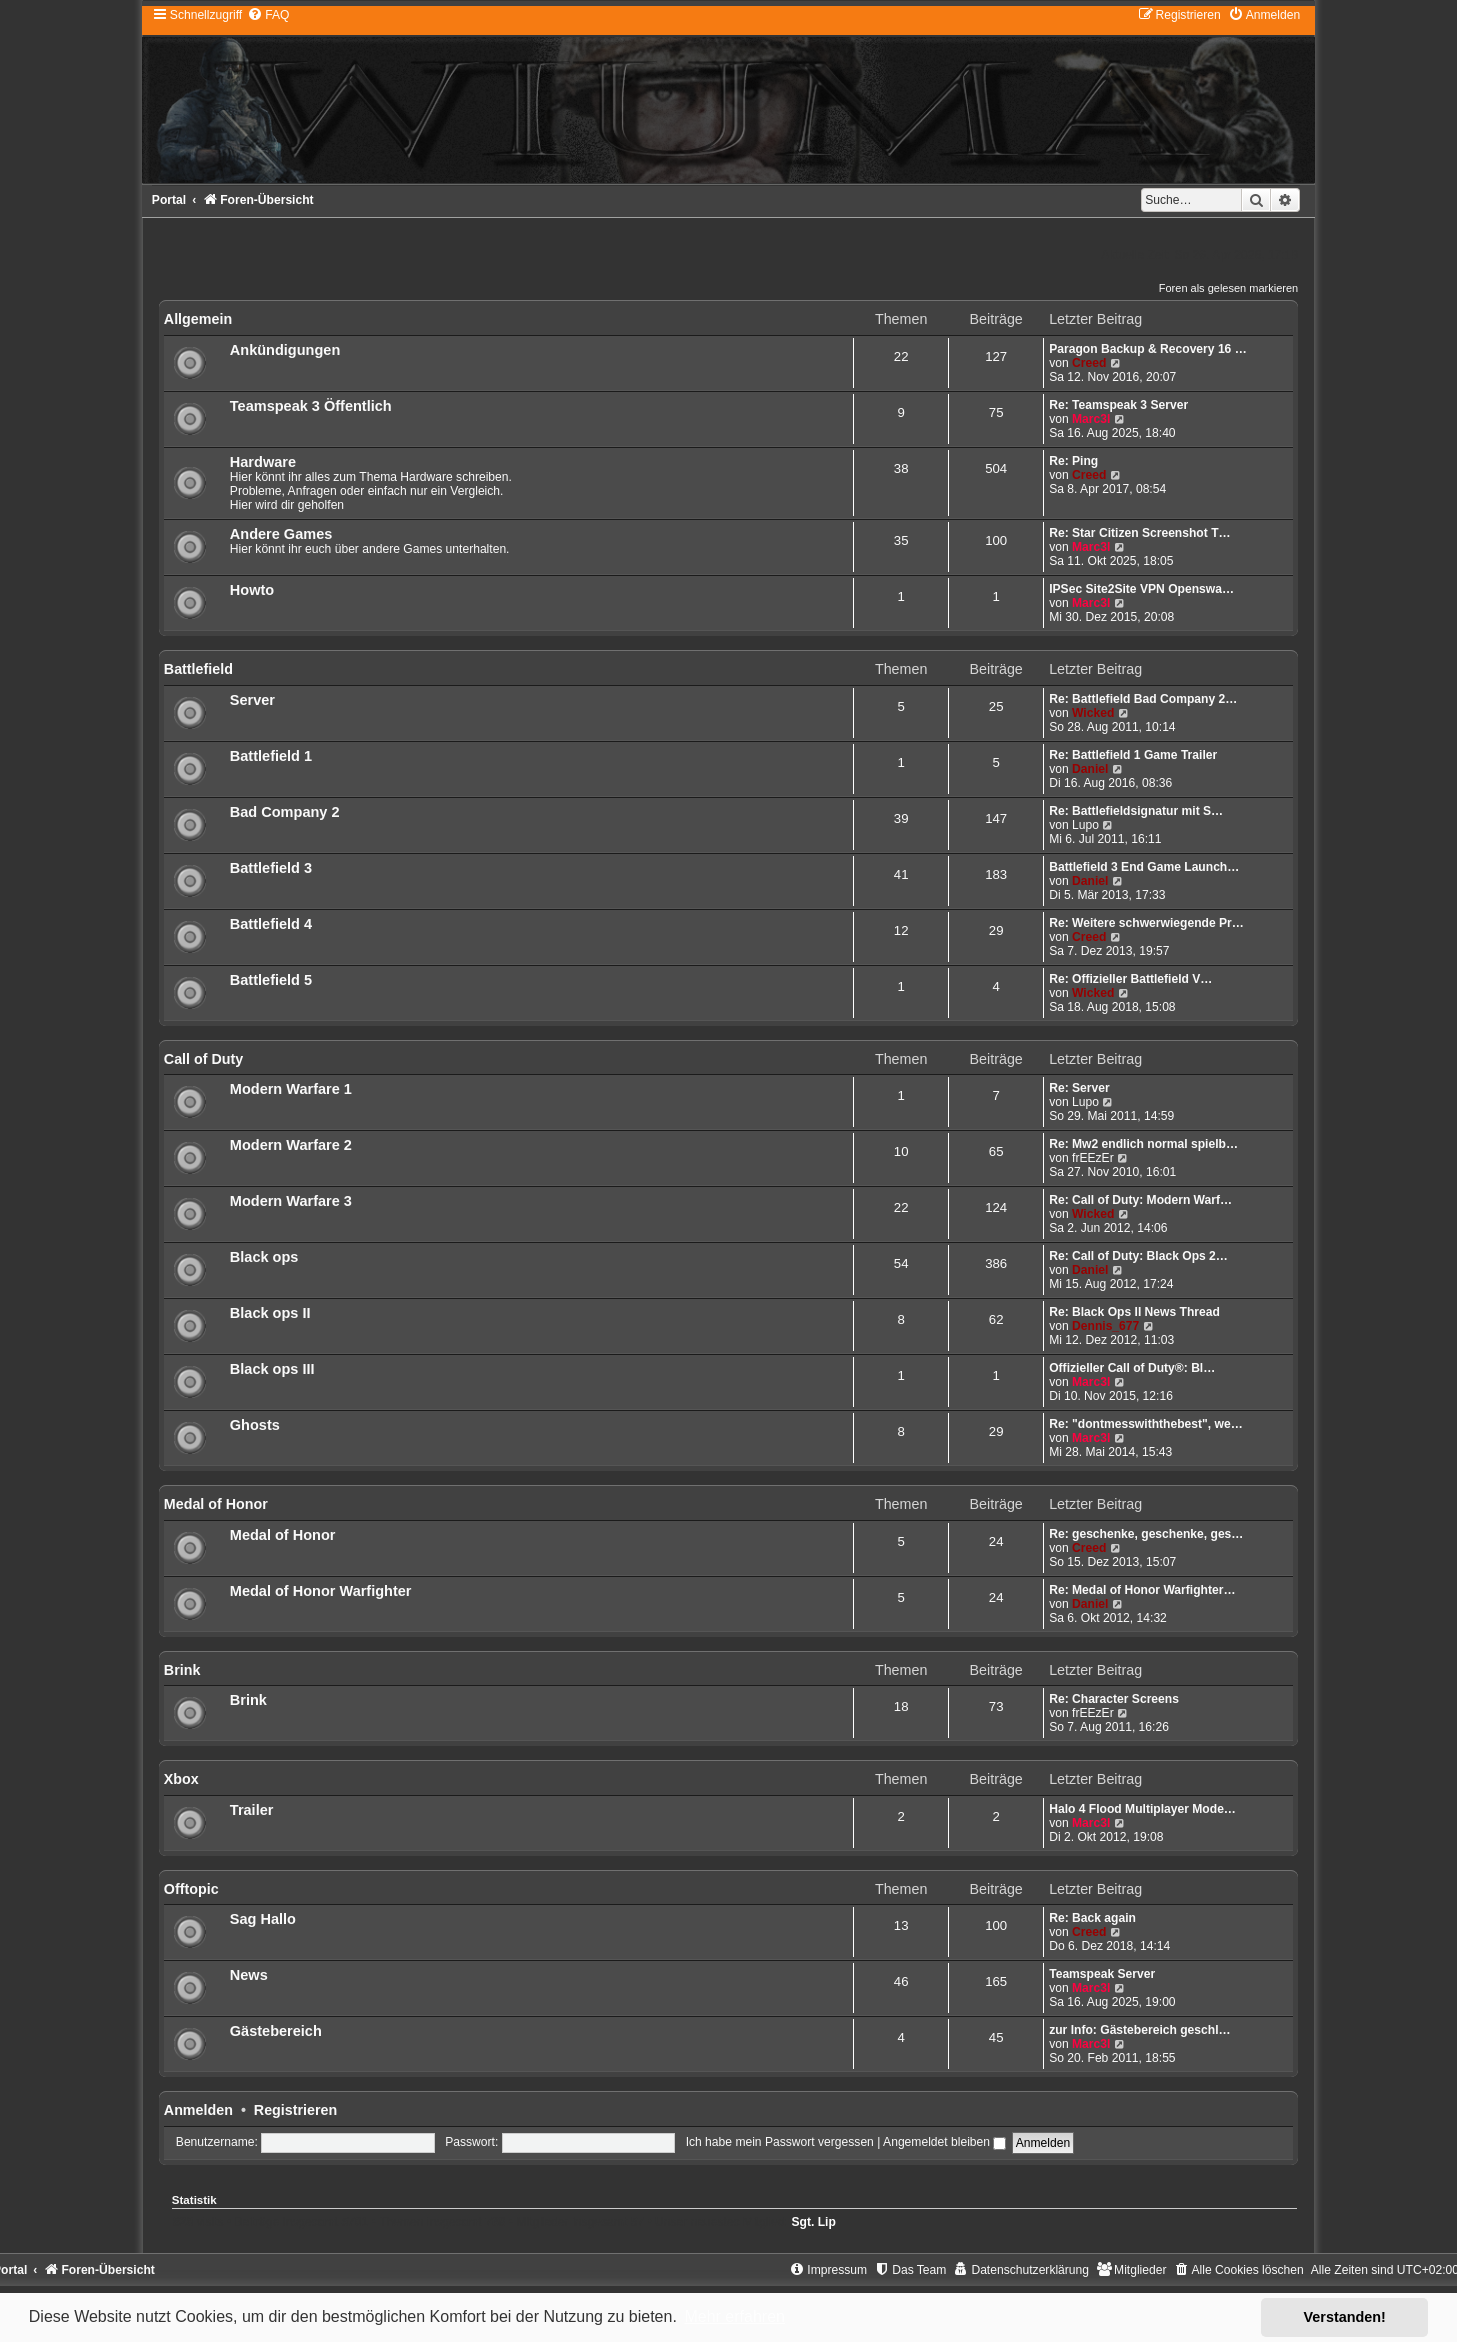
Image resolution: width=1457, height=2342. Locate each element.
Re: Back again (1092, 1918)
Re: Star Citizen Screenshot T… (1139, 533)
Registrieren (295, 2110)
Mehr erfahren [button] (734, 2316)
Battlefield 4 (271, 924)
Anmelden (198, 2110)
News (249, 1975)
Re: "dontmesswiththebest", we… (1146, 1424)
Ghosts (255, 1425)
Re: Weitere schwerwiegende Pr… (1146, 923)
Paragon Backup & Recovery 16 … (1148, 349)
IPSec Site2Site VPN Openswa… (1141, 589)
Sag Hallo (263, 1919)
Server (252, 700)
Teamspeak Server (1102, 1974)
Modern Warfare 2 (291, 1145)
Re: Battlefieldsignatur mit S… (1136, 811)
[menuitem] (268, 15)
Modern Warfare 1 (291, 1089)
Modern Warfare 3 (291, 1201)
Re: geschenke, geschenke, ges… (1146, 1534)
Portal (169, 200)
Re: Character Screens (1114, 1699)
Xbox (181, 1779)
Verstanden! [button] (1345, 2317)
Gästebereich (276, 2031)
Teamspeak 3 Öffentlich (311, 406)
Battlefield (198, 669)
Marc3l (1091, 419)
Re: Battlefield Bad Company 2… (1143, 699)
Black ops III (272, 1369)
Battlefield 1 (271, 756)
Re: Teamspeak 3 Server (1118, 405)
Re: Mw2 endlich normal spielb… (1143, 1144)
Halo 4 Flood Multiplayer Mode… (1142, 1809)
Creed (1089, 363)
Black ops (264, 1257)
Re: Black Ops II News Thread (1134, 1312)
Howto (252, 590)
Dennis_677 (1105, 1326)
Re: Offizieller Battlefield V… (1130, 979)
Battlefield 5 (271, 980)
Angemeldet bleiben (944, 2142)
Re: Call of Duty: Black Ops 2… (1138, 1256)
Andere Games (281, 534)
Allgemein (198, 319)
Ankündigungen (285, 350)
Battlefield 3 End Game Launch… (1144, 867)
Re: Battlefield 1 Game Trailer (1133, 755)
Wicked (1093, 713)
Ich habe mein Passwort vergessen (780, 2142)
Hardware (263, 462)
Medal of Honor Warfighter (321, 1591)
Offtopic (191, 1889)
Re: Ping (1073, 461)
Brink (182, 1670)
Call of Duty (203, 1059)
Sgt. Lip (814, 2222)
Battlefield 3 (271, 868)
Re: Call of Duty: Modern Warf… (1140, 1200)
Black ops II (270, 1313)
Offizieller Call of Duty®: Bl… (1132, 1368)
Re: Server (1079, 1088)
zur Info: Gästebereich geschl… (1139, 2030)
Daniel (1090, 769)
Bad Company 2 (285, 812)
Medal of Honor (216, 1504)
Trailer (252, 1810)
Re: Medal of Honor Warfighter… (1142, 1590)
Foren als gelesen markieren (1228, 288)
